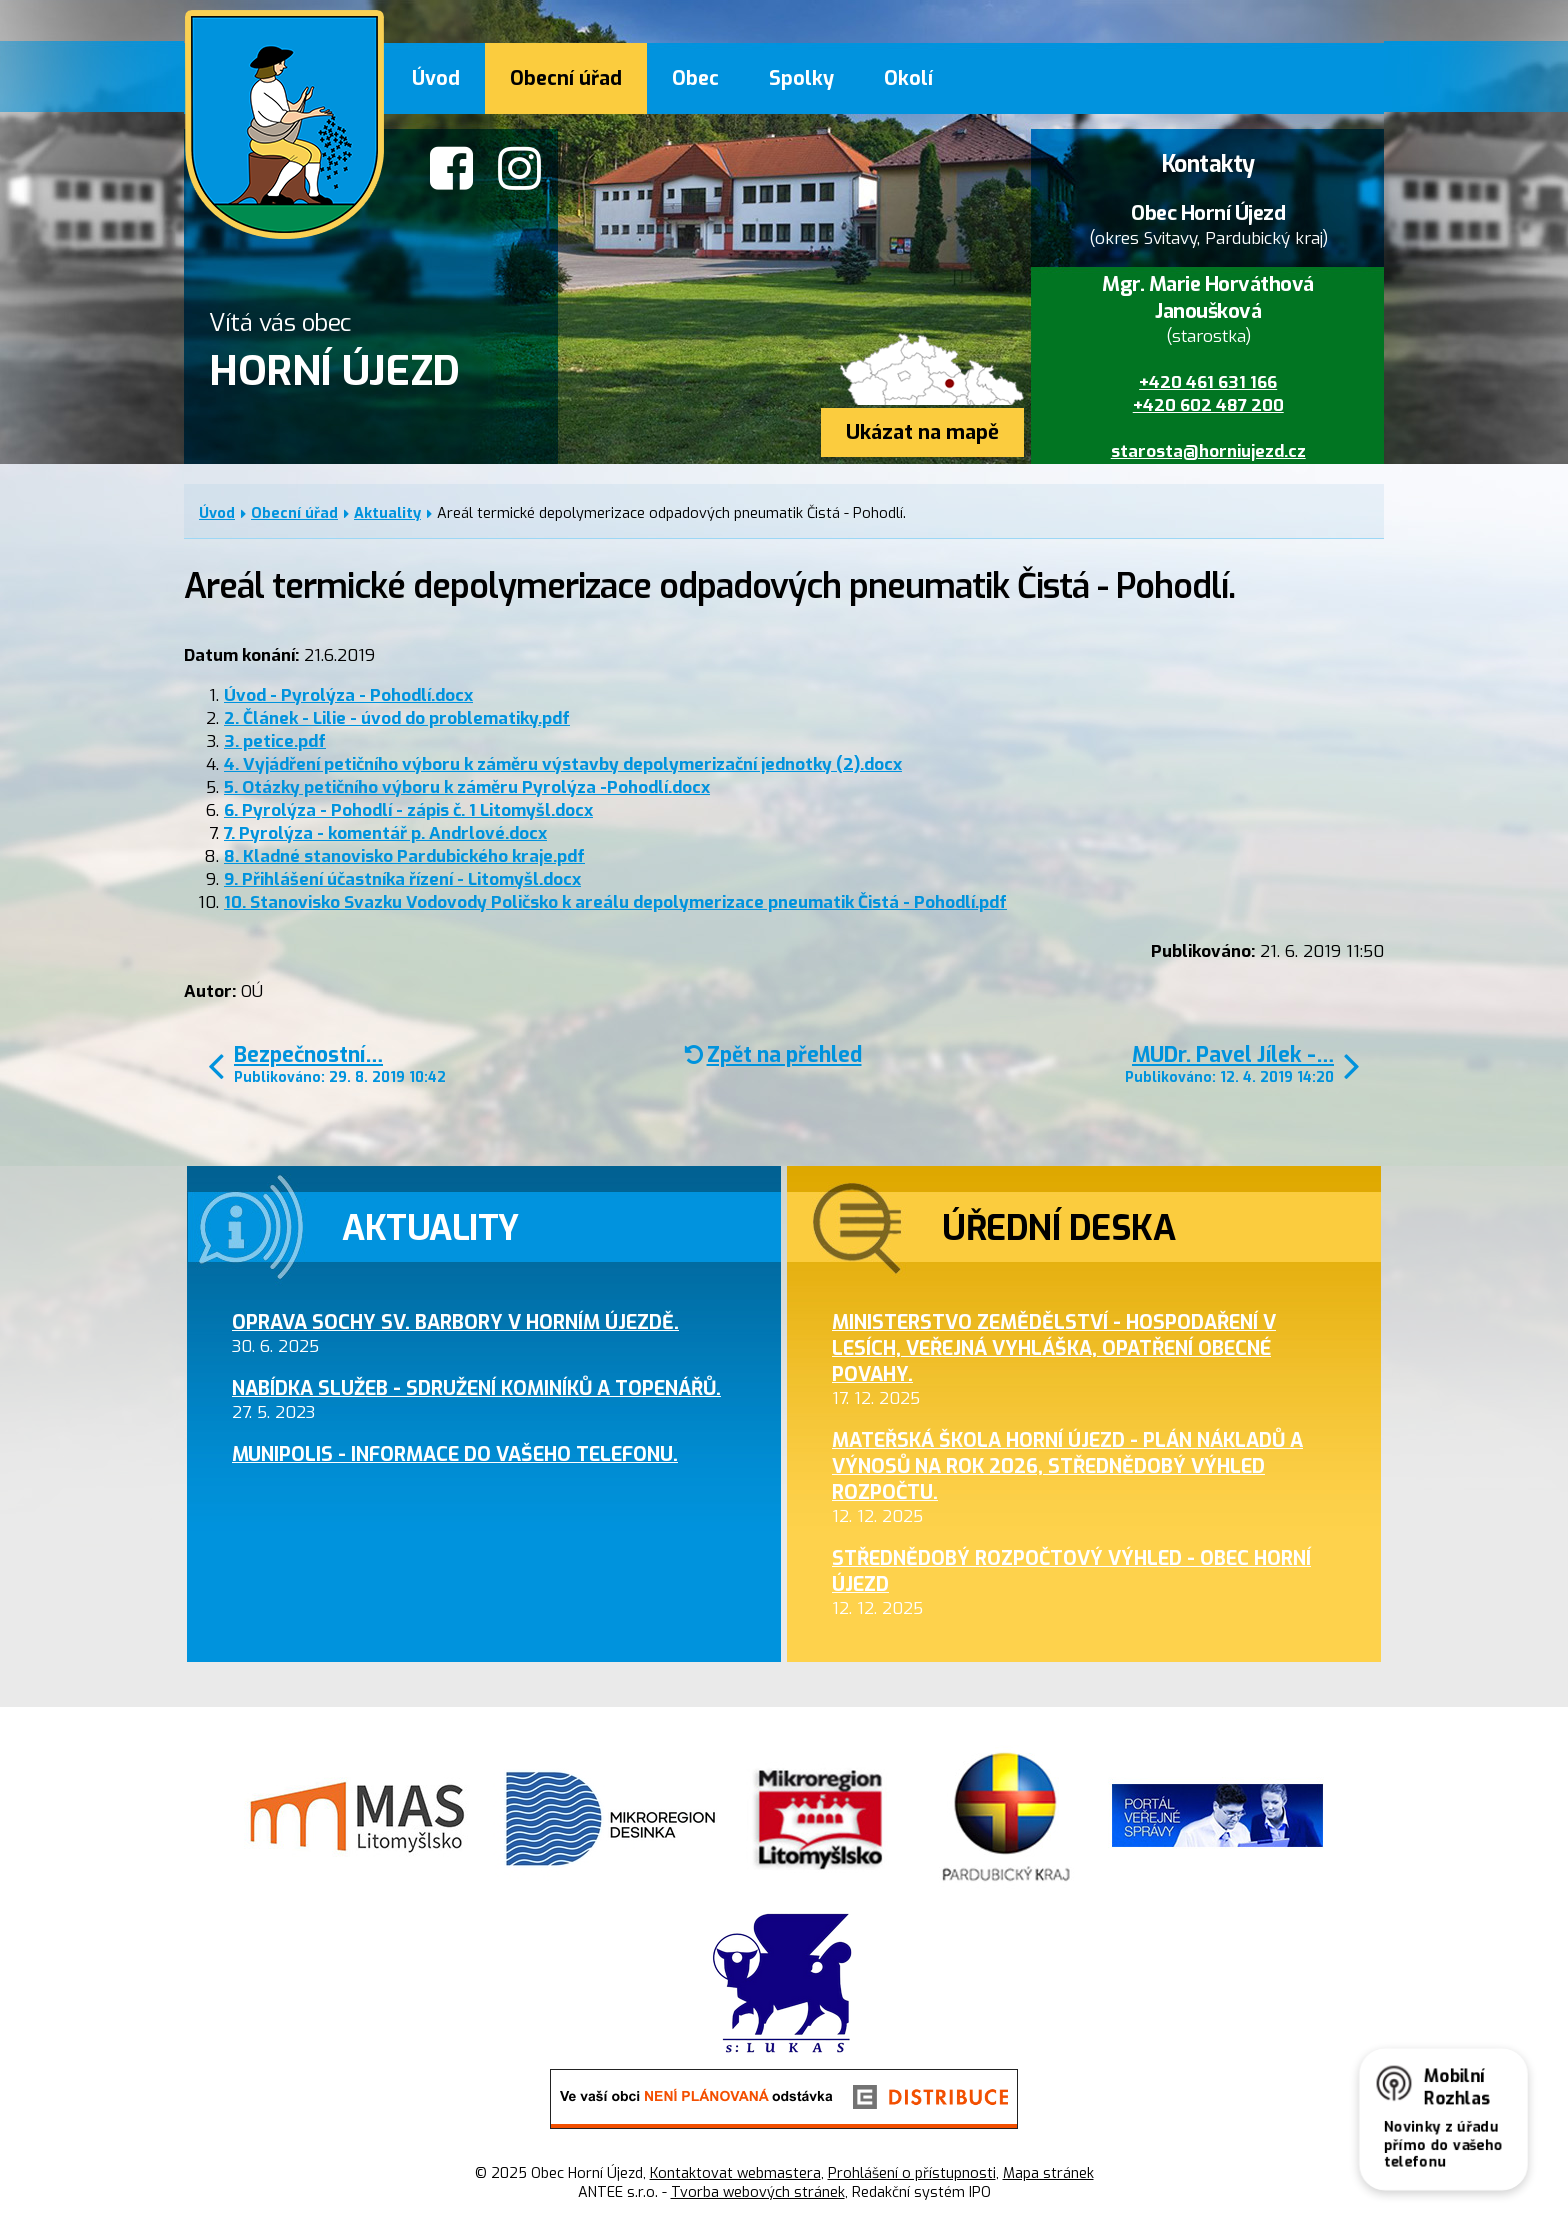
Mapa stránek (1048, 2173)
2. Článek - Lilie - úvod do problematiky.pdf (397, 718)
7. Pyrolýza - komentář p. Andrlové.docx (385, 833)
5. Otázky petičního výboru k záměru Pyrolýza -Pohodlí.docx (467, 787)
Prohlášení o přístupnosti (912, 2173)
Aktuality (387, 513)
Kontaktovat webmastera (735, 2173)
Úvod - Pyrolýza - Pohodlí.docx (348, 695)
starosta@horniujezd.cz (1208, 451)
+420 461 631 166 (1208, 382)
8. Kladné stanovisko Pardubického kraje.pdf (404, 856)
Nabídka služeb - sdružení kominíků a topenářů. (476, 1388)
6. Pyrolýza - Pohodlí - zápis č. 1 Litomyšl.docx (408, 810)
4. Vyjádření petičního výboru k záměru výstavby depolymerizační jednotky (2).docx (563, 764)
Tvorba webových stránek (758, 2192)
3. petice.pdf (275, 741)
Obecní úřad (566, 78)
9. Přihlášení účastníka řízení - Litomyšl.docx (402, 879)
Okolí (908, 78)
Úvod (436, 78)
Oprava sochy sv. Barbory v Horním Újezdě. (455, 1322)
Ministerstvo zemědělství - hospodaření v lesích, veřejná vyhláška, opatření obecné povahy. (1054, 1348)
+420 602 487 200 (1208, 405)
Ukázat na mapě (922, 432)
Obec (695, 78)
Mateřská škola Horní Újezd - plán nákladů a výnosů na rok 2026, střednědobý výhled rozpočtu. (1067, 1466)
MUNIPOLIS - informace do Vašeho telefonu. (455, 1454)
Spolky (801, 78)
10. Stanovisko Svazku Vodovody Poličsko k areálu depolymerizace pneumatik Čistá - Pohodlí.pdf (615, 902)
